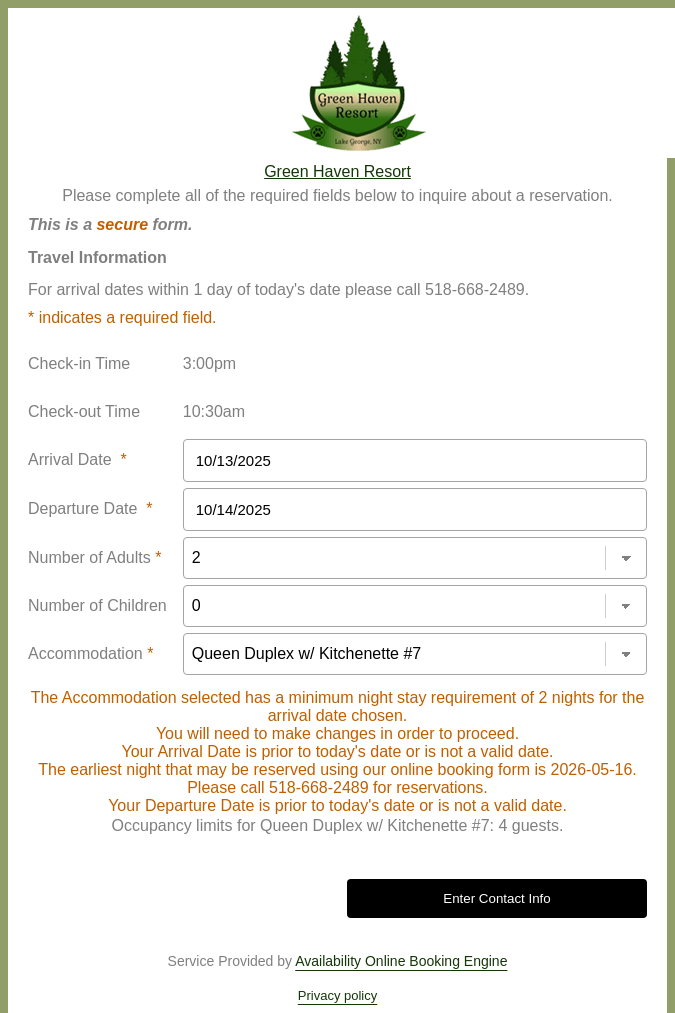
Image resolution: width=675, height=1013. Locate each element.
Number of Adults (94, 557)
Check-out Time (84, 411)
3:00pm (209, 363)
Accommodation (90, 653)
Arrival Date (77, 459)
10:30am (214, 411)
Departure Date (90, 508)
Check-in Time (79, 363)
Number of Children (97, 605)
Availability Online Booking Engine (401, 961)
